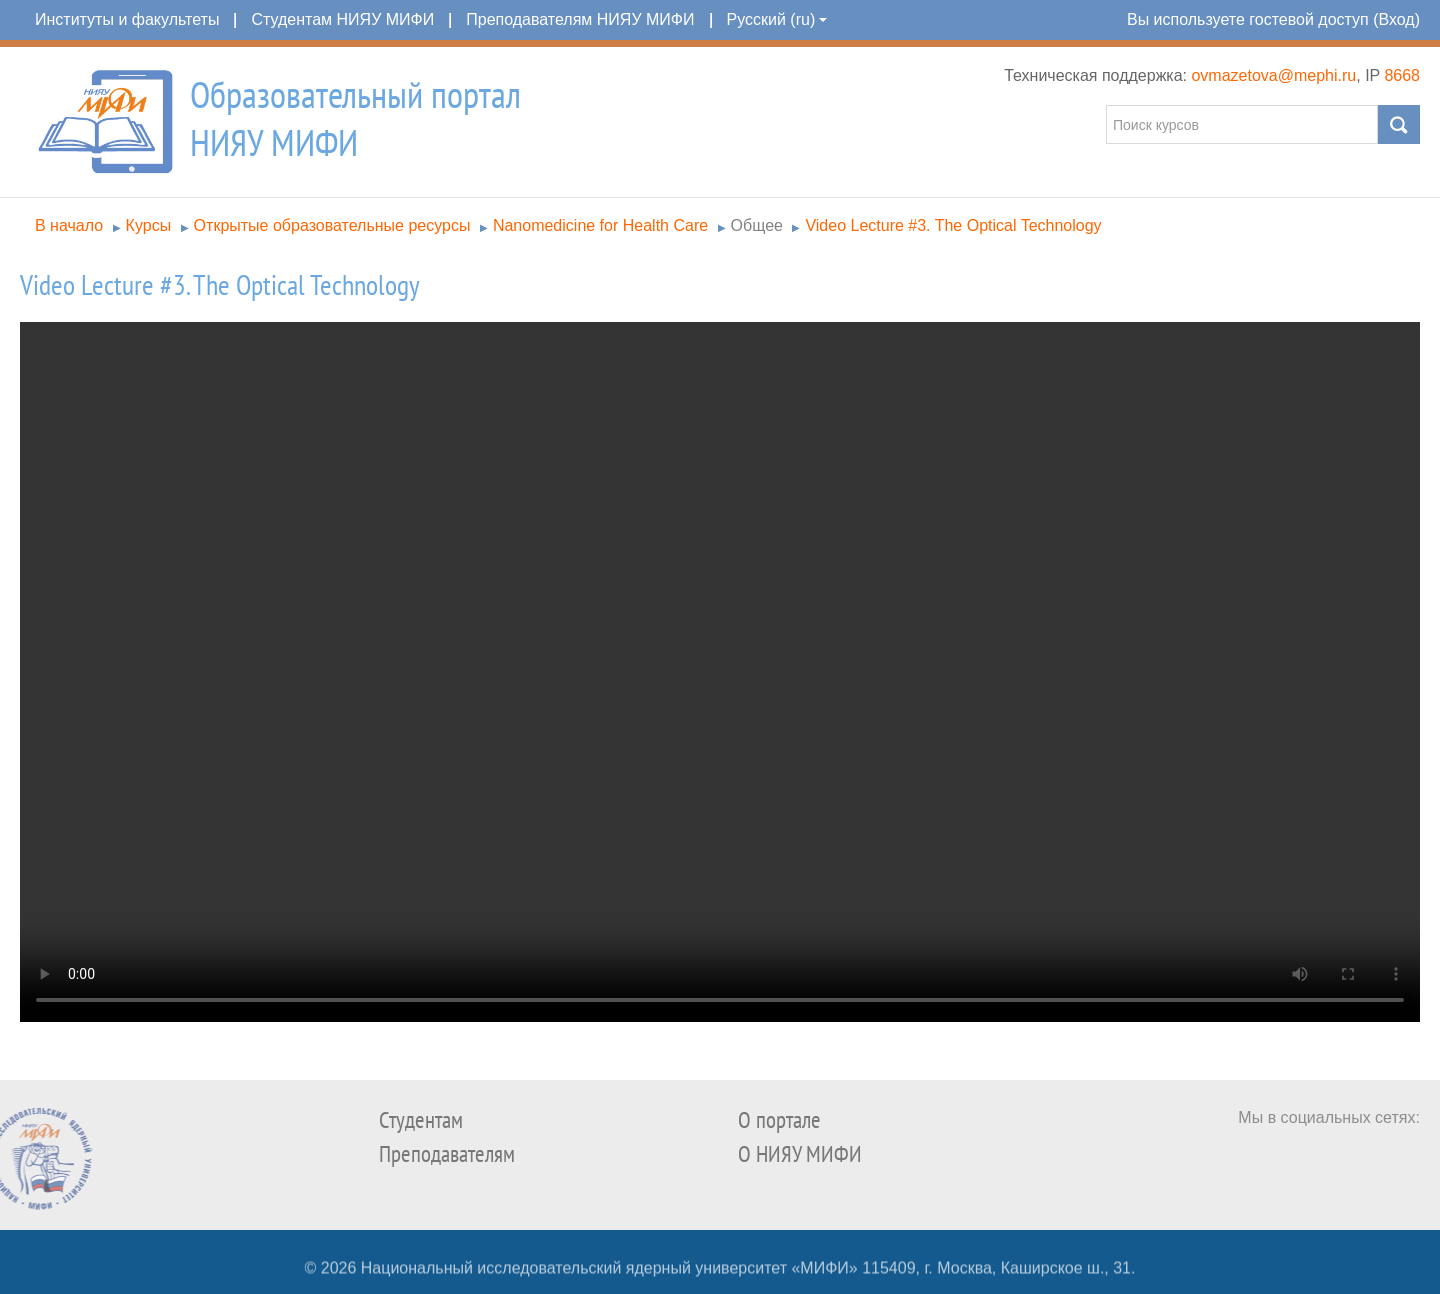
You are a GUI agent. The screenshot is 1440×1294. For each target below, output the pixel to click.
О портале (779, 1120)
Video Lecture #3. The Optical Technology (953, 225)
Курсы (149, 225)
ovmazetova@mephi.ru (1273, 75)
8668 (1402, 75)
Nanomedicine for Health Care (600, 225)
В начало (69, 225)
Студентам (421, 1120)
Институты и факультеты (127, 19)
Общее (757, 225)
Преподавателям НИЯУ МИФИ (580, 19)
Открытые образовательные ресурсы (332, 225)
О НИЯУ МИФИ (800, 1154)
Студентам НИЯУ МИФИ (342, 19)
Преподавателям (447, 1154)
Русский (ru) (777, 19)
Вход (1396, 19)
